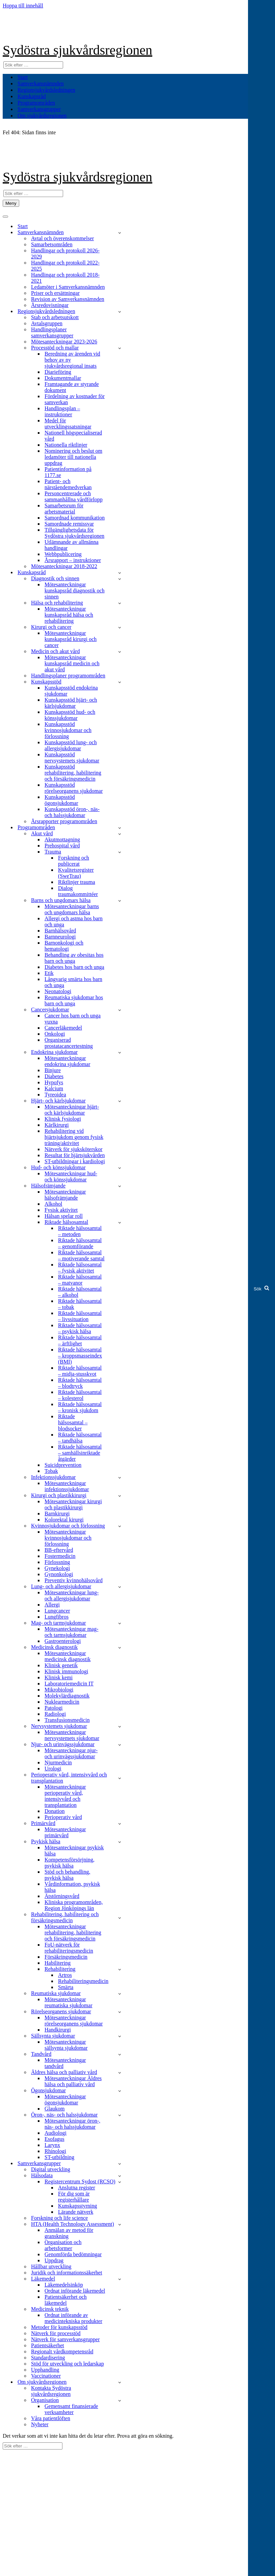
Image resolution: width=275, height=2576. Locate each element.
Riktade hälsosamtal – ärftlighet (80, 1340)
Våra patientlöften (50, 2418)
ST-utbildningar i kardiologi (75, 1161)
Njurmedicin (58, 1762)
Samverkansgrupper (39, 109)
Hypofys (54, 1082)
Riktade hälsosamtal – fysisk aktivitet (80, 1267)
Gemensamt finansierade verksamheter (71, 2409)
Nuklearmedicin (62, 1702)
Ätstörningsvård (62, 1896)
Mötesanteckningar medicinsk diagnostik (67, 1656)
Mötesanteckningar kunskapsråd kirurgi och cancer (71, 639)
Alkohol (53, 1204)
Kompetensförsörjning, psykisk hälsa (69, 1863)
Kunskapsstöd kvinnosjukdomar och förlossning (68, 730)
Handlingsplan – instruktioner (62, 411)
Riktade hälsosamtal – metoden (80, 1231)
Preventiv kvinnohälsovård (74, 1580)
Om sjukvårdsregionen (42, 115)
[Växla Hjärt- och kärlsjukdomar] (119, 1101)
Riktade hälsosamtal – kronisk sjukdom (80, 1407)
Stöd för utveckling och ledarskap (67, 2364)
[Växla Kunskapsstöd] (119, 682)
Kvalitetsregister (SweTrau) (76, 873)
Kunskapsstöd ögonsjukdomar (61, 800)
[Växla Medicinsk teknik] (119, 2309)
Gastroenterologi (63, 1641)
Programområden (36, 103)
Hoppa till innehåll (23, 5)
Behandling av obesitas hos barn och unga (74, 958)
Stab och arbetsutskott (55, 317)
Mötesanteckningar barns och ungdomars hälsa (72, 909)
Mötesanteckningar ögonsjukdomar (65, 2099)
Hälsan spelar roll (64, 1216)
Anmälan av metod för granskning (69, 2233)
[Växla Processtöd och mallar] (119, 348)
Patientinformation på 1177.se (68, 472)
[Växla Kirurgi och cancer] (119, 627)
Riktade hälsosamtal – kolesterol (80, 1395)
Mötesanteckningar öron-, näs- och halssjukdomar (72, 2124)
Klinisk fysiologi (63, 1119)
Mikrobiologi (59, 1689)
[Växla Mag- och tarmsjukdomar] (119, 1623)
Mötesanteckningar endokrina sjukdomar (67, 1061)
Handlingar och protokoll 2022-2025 (65, 266)
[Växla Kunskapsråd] (119, 573)
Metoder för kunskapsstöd (59, 2327)
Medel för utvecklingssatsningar (68, 423)
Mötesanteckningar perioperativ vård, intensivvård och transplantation (65, 1796)
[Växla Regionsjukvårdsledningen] (119, 311)
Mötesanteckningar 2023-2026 (64, 341)
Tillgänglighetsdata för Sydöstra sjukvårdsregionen (74, 533)
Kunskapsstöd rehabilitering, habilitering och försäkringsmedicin (73, 773)
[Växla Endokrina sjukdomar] (119, 1052)
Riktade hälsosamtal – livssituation (80, 1316)
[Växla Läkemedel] (119, 2279)
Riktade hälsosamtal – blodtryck (80, 1383)
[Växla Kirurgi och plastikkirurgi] (119, 1496)
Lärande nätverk (75, 2212)
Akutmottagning (62, 839)
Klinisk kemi (59, 1677)
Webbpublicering (63, 554)
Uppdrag (54, 2260)
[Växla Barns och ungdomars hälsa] (119, 900)
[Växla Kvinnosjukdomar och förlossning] (119, 1526)
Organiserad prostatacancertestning (69, 1043)
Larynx (52, 2145)
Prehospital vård (62, 845)
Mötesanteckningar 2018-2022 (64, 566)
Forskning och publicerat (73, 861)
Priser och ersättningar (55, 293)
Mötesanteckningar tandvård (65, 2063)
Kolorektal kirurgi (64, 1519)
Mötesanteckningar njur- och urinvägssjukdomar (71, 1753)
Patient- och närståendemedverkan (68, 484)
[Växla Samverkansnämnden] (119, 232)
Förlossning (57, 1562)
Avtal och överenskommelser (62, 238)
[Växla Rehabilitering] (119, 1969)
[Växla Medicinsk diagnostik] (119, 1647)
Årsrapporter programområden (64, 821)
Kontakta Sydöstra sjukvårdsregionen (51, 2391)
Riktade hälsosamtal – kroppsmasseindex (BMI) (80, 1356)
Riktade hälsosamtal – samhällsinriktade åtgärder (80, 1453)
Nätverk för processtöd (56, 2333)
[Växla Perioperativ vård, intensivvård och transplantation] (119, 1778)
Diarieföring (58, 372)
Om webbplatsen (21, 2486)
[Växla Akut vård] (119, 834)
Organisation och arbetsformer (63, 2245)
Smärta (65, 1987)
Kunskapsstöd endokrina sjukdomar (71, 691)
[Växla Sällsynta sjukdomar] (119, 2036)
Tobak (51, 1471)
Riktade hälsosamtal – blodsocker (73, 1422)
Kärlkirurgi (57, 1125)
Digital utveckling (50, 2169)
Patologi (53, 1708)
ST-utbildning (59, 2157)
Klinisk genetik (61, 1665)
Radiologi (55, 1714)
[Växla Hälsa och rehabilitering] (119, 603)
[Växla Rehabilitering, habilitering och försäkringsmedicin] (119, 1918)
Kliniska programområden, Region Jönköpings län (74, 1905)
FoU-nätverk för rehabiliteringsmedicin (69, 1948)
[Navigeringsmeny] (11, 203)
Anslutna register (76, 2187)
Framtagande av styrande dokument (72, 387)
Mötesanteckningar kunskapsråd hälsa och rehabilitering (69, 615)
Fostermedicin (60, 1556)
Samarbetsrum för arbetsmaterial (64, 508)
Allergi (52, 1604)
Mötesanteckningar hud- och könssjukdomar (71, 1176)
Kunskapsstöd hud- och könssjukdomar (70, 715)
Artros (65, 1975)
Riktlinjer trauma (76, 882)
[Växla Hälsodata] (119, 2176)
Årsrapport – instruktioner (73, 560)
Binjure (53, 1070)
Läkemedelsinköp (64, 2285)
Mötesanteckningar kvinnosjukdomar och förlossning (68, 1538)
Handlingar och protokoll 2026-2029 (65, 253)
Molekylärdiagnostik (67, 1696)
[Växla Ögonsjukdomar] (119, 2091)
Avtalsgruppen (46, 323)
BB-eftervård (59, 1550)
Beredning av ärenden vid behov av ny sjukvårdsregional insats (72, 360)
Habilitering (58, 1963)
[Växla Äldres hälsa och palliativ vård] (119, 2072)
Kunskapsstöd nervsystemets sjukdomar (72, 757)
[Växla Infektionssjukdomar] (119, 1477)
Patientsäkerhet (47, 2345)
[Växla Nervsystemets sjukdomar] (119, 1726)
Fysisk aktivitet (61, 1210)
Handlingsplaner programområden (68, 675)
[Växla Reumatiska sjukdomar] (119, 1993)
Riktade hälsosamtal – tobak (80, 1304)
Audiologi (55, 2133)
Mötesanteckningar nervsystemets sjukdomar (72, 1735)
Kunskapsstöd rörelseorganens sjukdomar (74, 788)
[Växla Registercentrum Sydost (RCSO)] (119, 2182)
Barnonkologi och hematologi (64, 946)
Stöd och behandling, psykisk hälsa (67, 1875)
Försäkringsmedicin (66, 1957)
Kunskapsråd (32, 96)
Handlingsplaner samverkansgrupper (52, 332)
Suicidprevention (63, 1465)
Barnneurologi (60, 937)
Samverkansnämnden (41, 83)
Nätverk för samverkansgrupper (65, 2339)
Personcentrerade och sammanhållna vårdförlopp (74, 496)
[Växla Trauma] (119, 852)
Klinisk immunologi (66, 1671)
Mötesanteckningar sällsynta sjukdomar (66, 2045)
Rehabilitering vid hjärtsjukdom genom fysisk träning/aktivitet (74, 1137)
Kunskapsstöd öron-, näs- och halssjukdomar (72, 812)
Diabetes (54, 1076)
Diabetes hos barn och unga (74, 967)
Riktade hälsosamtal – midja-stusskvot (80, 1371)
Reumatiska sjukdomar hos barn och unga (74, 1000)
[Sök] (33, 64)
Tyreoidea (55, 1094)
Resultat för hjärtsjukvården (75, 1155)
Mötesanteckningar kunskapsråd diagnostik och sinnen (75, 590)
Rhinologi (55, 2151)
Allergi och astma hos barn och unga (74, 921)
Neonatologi (58, 991)
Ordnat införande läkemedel (75, 2291)
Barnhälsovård (60, 930)
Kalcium (54, 1088)
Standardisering (48, 2357)
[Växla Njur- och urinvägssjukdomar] (119, 1744)
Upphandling (45, 2370)
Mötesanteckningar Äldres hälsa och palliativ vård (73, 2081)
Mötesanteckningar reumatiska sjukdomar (68, 2002)
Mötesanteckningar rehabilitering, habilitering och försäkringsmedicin (73, 1932)
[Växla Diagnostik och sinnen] (119, 579)
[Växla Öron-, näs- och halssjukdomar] (119, 2115)
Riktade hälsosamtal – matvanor (80, 1280)
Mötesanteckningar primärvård (65, 1832)
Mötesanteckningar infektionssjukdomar (67, 1486)
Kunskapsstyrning (77, 2206)
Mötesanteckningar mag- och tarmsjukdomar (72, 1632)
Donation (55, 1811)
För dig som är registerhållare (74, 2197)
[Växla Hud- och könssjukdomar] (119, 1168)
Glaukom (55, 2108)
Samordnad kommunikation (75, 518)
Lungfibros (56, 1617)
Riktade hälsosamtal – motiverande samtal (81, 1255)
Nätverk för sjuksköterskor (74, 1149)
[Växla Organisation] (119, 2400)
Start (23, 77)
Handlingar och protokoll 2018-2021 (65, 278)
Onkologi (55, 1034)
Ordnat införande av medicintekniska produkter (73, 2318)
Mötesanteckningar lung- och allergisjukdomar (72, 1595)
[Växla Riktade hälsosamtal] (119, 1222)
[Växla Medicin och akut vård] (119, 651)
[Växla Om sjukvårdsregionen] (119, 2382)
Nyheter (40, 2424)
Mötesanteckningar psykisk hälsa (74, 1850)
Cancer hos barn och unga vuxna (73, 1019)
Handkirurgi (58, 2030)
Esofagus (54, 2139)
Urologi (53, 1768)
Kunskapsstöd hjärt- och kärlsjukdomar (71, 703)
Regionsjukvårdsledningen (46, 90)
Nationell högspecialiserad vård (73, 436)
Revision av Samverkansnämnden (67, 299)
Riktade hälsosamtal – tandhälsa (80, 1438)
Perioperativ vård (63, 1817)
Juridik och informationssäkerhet (66, 2272)
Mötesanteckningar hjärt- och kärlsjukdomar (72, 1110)
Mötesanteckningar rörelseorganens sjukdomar (74, 2020)
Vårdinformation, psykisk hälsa (72, 1887)
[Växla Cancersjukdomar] (119, 1010)
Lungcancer (57, 1611)
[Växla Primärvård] (119, 1823)
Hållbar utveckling (51, 2266)
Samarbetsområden (52, 244)
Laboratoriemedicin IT (69, 1683)
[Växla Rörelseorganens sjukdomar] (119, 2012)
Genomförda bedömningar (73, 2254)
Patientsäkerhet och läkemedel (66, 2300)
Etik (49, 973)
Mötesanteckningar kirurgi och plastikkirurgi (73, 1504)
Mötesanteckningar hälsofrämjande (65, 1195)
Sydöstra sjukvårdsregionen (77, 50)
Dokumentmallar (63, 378)
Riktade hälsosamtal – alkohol (80, 1292)
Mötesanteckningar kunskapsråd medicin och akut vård (72, 663)
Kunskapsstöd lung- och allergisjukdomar (71, 745)
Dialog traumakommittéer (78, 891)
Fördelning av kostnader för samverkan (75, 399)
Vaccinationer (46, 2376)
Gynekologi (57, 1568)
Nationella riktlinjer (66, 445)
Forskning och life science (59, 2218)
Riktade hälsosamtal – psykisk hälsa (80, 1328)
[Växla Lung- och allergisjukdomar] (119, 1587)
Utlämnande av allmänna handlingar (72, 545)
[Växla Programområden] (119, 828)
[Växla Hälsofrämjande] (119, 1186)
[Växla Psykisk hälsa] (119, 1842)
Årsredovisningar (49, 305)
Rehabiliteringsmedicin (83, 1981)
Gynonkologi (59, 1574)
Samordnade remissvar (69, 524)
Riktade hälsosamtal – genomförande (80, 1243)
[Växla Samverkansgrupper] (119, 2163)
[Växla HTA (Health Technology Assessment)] (119, 2224)
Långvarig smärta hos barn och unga (73, 982)
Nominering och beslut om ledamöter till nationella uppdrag (73, 457)
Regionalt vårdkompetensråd (62, 2351)
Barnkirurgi (57, 1513)
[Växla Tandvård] (119, 2054)
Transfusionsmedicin (67, 1720)
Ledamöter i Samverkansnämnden (68, 287)
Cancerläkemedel (63, 1028)
